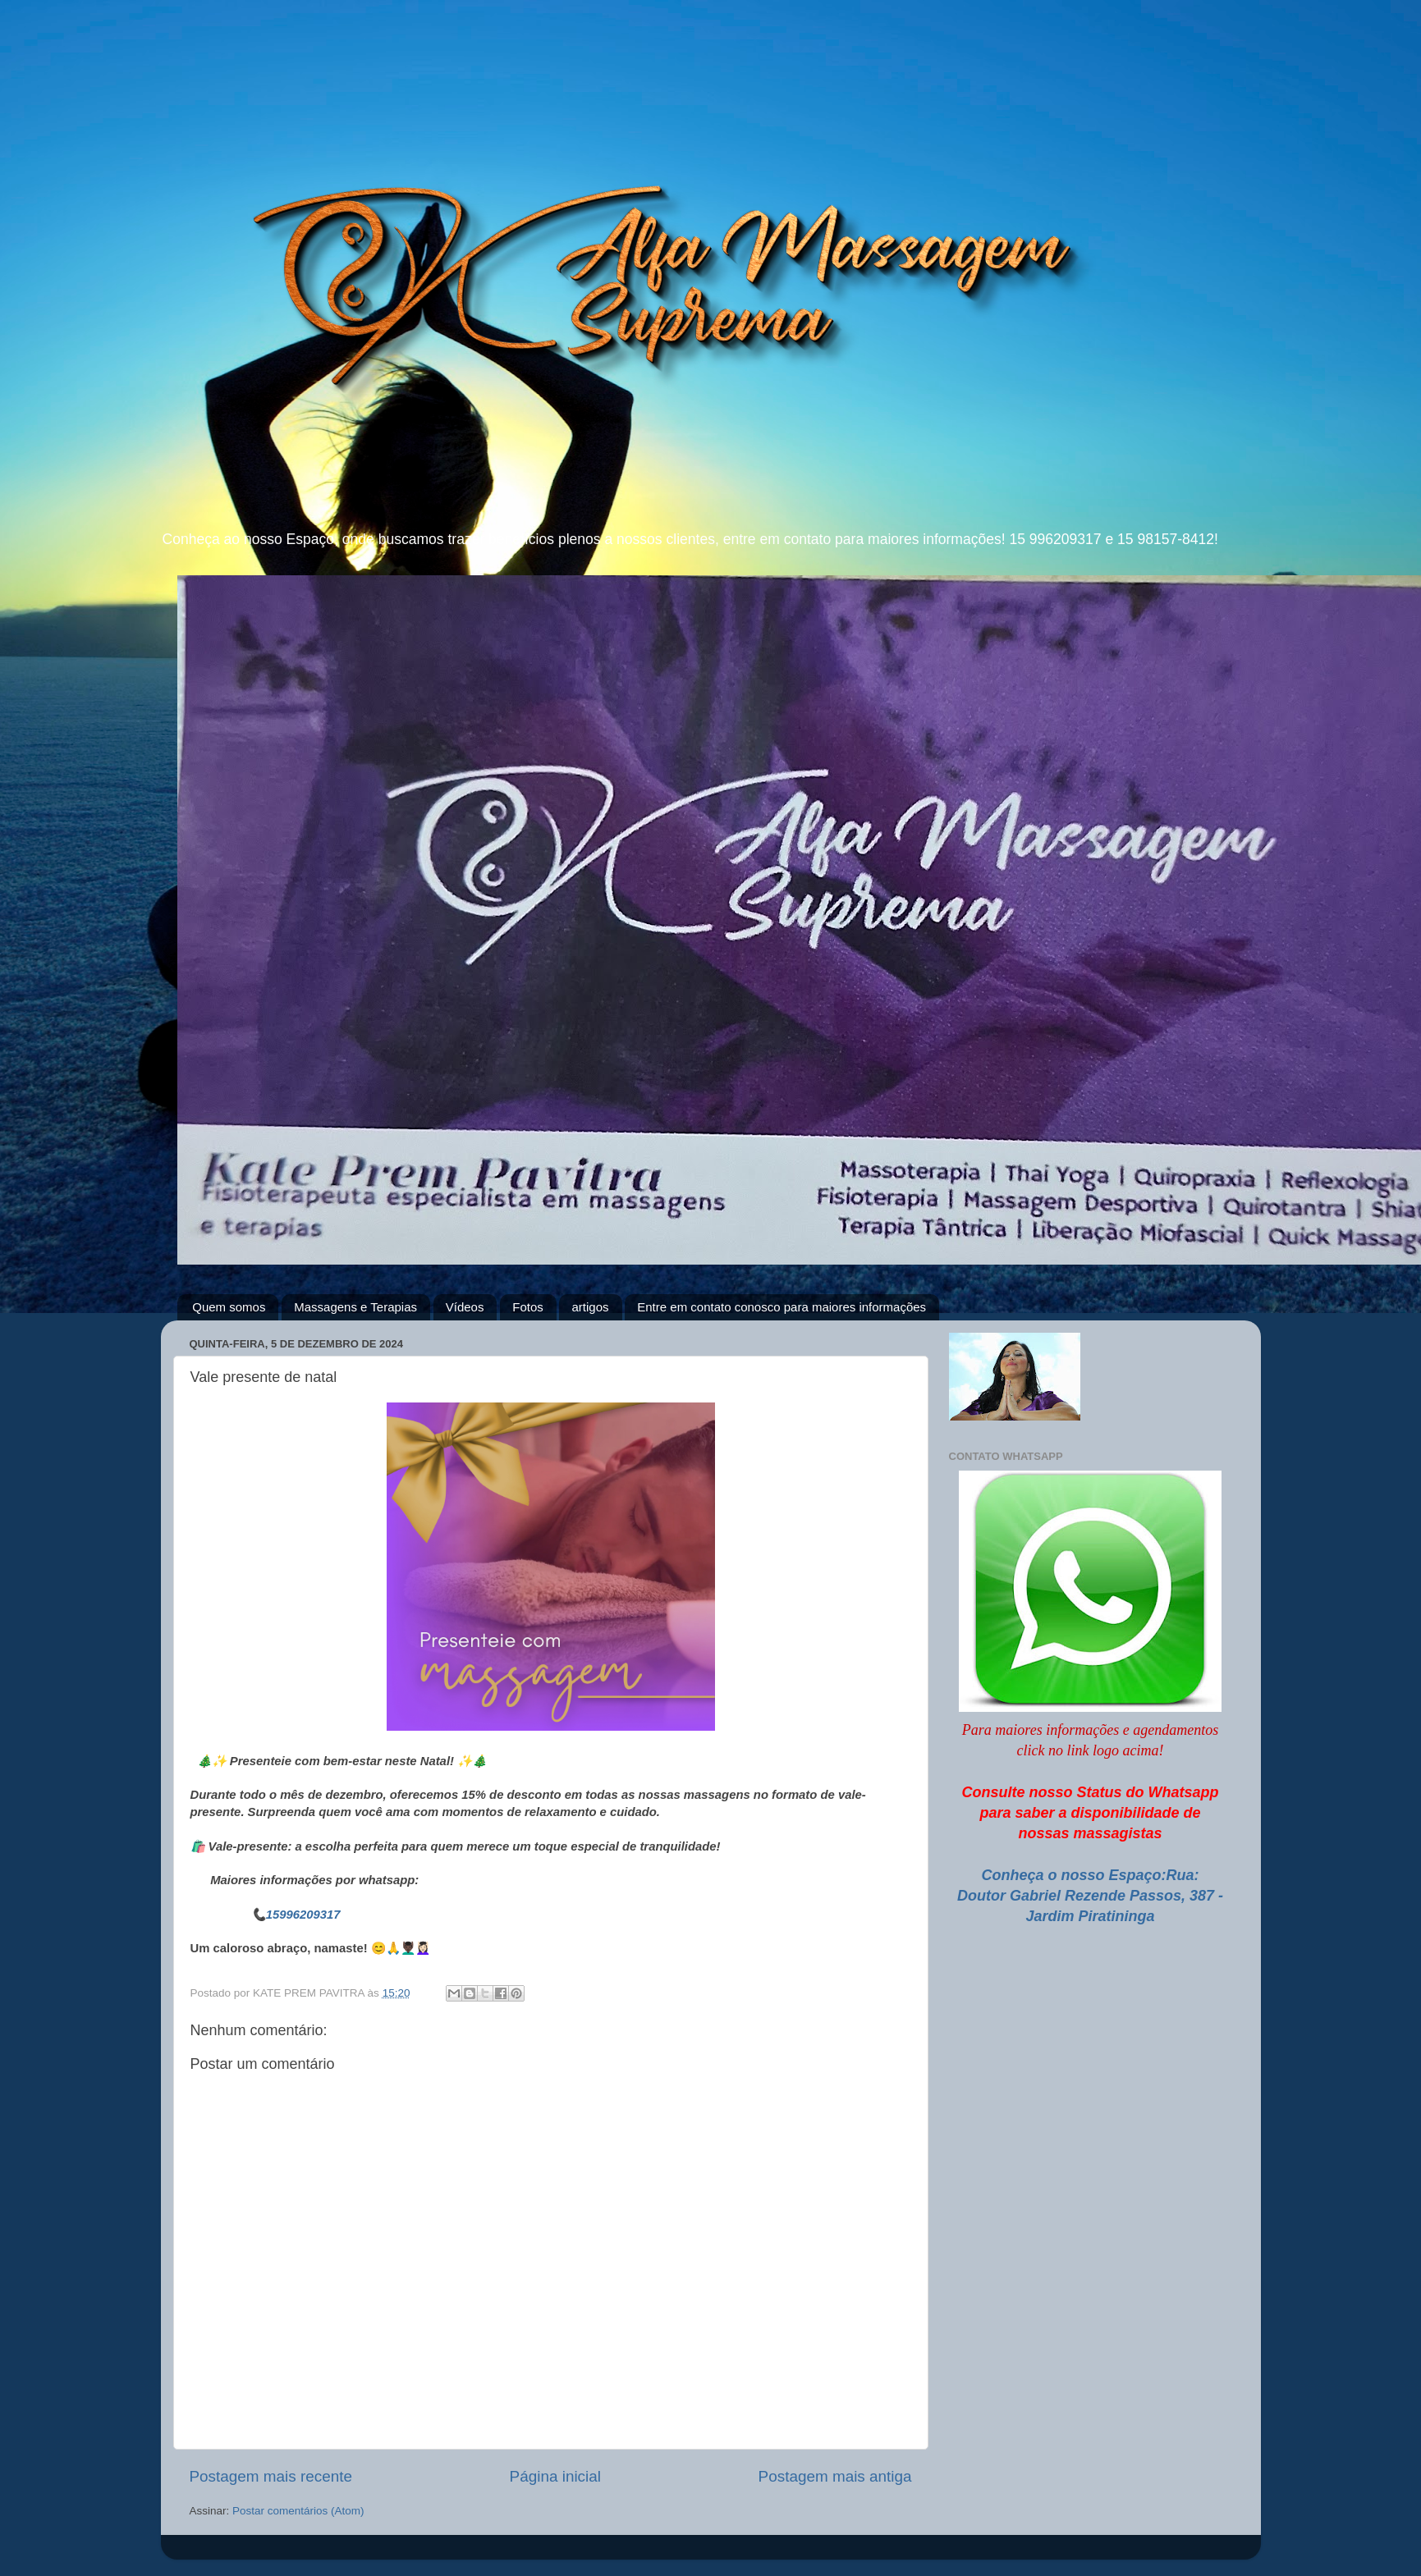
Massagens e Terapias (355, 1307)
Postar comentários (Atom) (298, 2511)
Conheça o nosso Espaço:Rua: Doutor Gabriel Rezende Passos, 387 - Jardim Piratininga (1090, 1895)
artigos (589, 1307)
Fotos (527, 1307)
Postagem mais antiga (835, 2476)
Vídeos (465, 1307)
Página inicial (555, 2476)
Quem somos (228, 1307)
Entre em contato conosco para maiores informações (781, 1307)
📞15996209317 (296, 1914)
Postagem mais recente (271, 2476)
